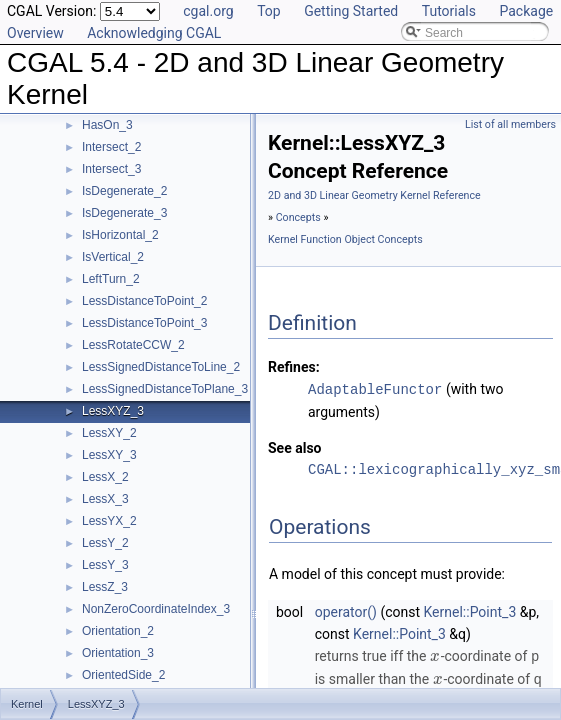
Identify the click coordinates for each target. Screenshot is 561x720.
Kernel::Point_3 (470, 611)
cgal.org (208, 11)
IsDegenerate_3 (124, 213)
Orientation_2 (118, 631)
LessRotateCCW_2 (133, 345)
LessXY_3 (109, 455)
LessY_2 (105, 543)
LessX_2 (105, 477)
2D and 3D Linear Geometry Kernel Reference (374, 195)
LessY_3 (105, 565)
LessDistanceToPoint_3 (144, 323)
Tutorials (449, 11)
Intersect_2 (111, 147)
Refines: (294, 367)
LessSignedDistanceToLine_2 (161, 367)
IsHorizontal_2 (120, 235)
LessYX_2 (109, 521)
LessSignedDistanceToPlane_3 (165, 389)
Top (269, 11)
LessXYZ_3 (113, 411)
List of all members (510, 124)
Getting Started (351, 11)
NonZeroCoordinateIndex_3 (156, 609)
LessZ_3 (105, 587)
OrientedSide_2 (123, 675)
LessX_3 (105, 499)
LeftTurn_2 (111, 279)
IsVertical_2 (113, 257)
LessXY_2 (109, 433)
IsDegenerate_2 (124, 191)
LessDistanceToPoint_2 (144, 301)
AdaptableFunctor (375, 388)
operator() (346, 611)
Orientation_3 (118, 653)
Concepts (298, 217)
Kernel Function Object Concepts (345, 239)
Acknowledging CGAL (154, 33)
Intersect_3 (111, 169)
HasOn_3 (107, 125)
